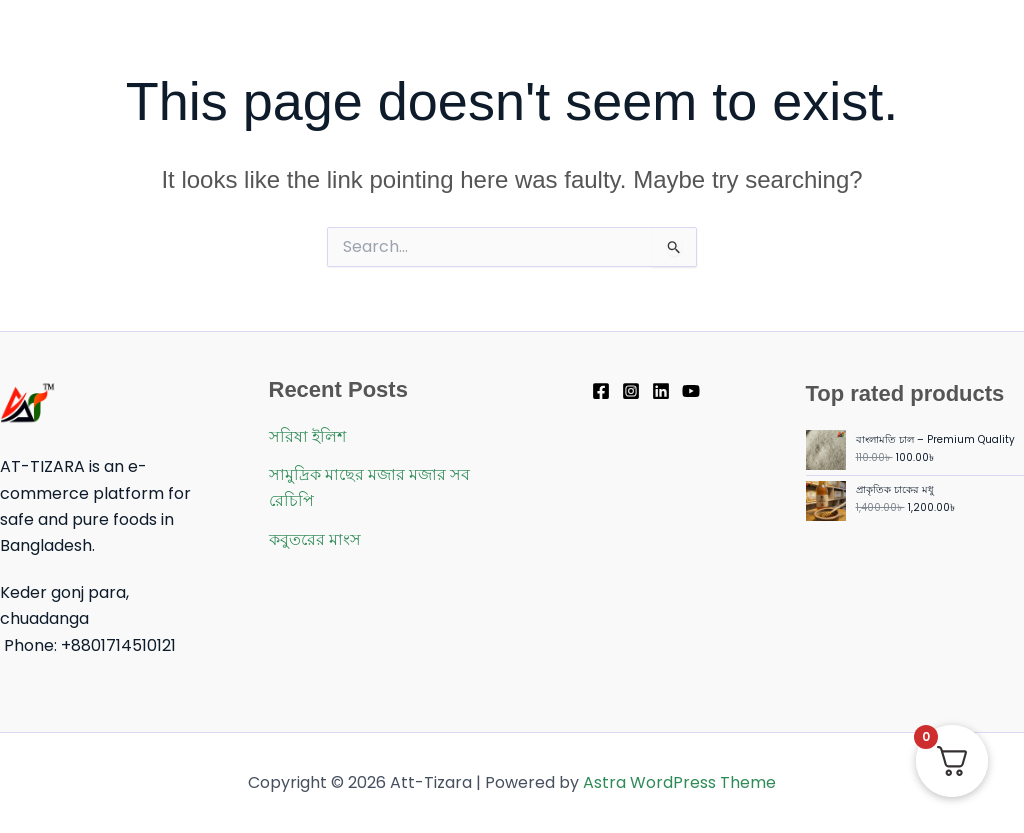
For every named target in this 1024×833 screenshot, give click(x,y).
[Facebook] (601, 391)
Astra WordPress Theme (679, 782)
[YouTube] (691, 391)
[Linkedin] (661, 391)
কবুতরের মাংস (315, 539)
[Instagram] (631, 391)
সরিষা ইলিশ (307, 436)
